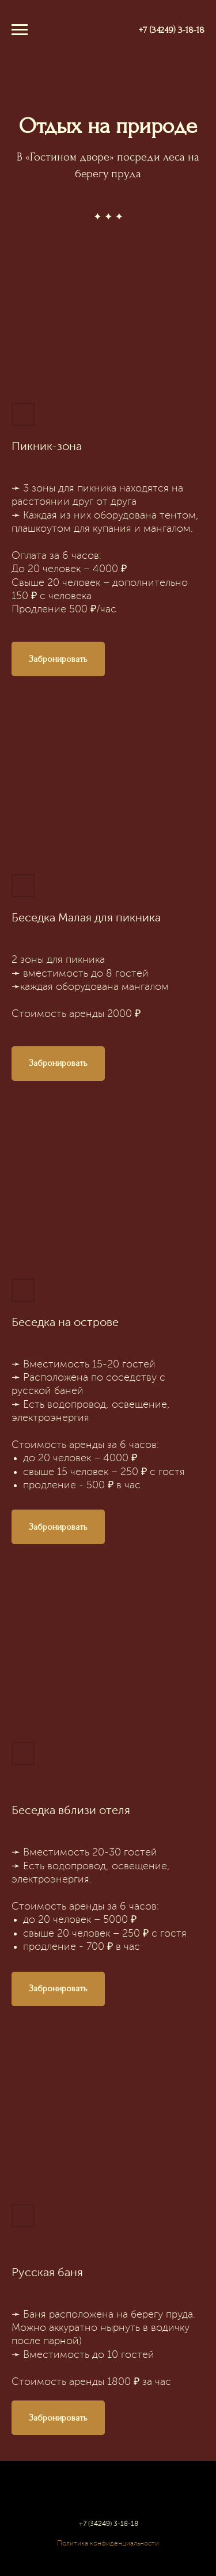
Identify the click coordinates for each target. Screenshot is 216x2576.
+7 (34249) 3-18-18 (171, 30)
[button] (58, 659)
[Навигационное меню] (20, 30)
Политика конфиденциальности (108, 2543)
